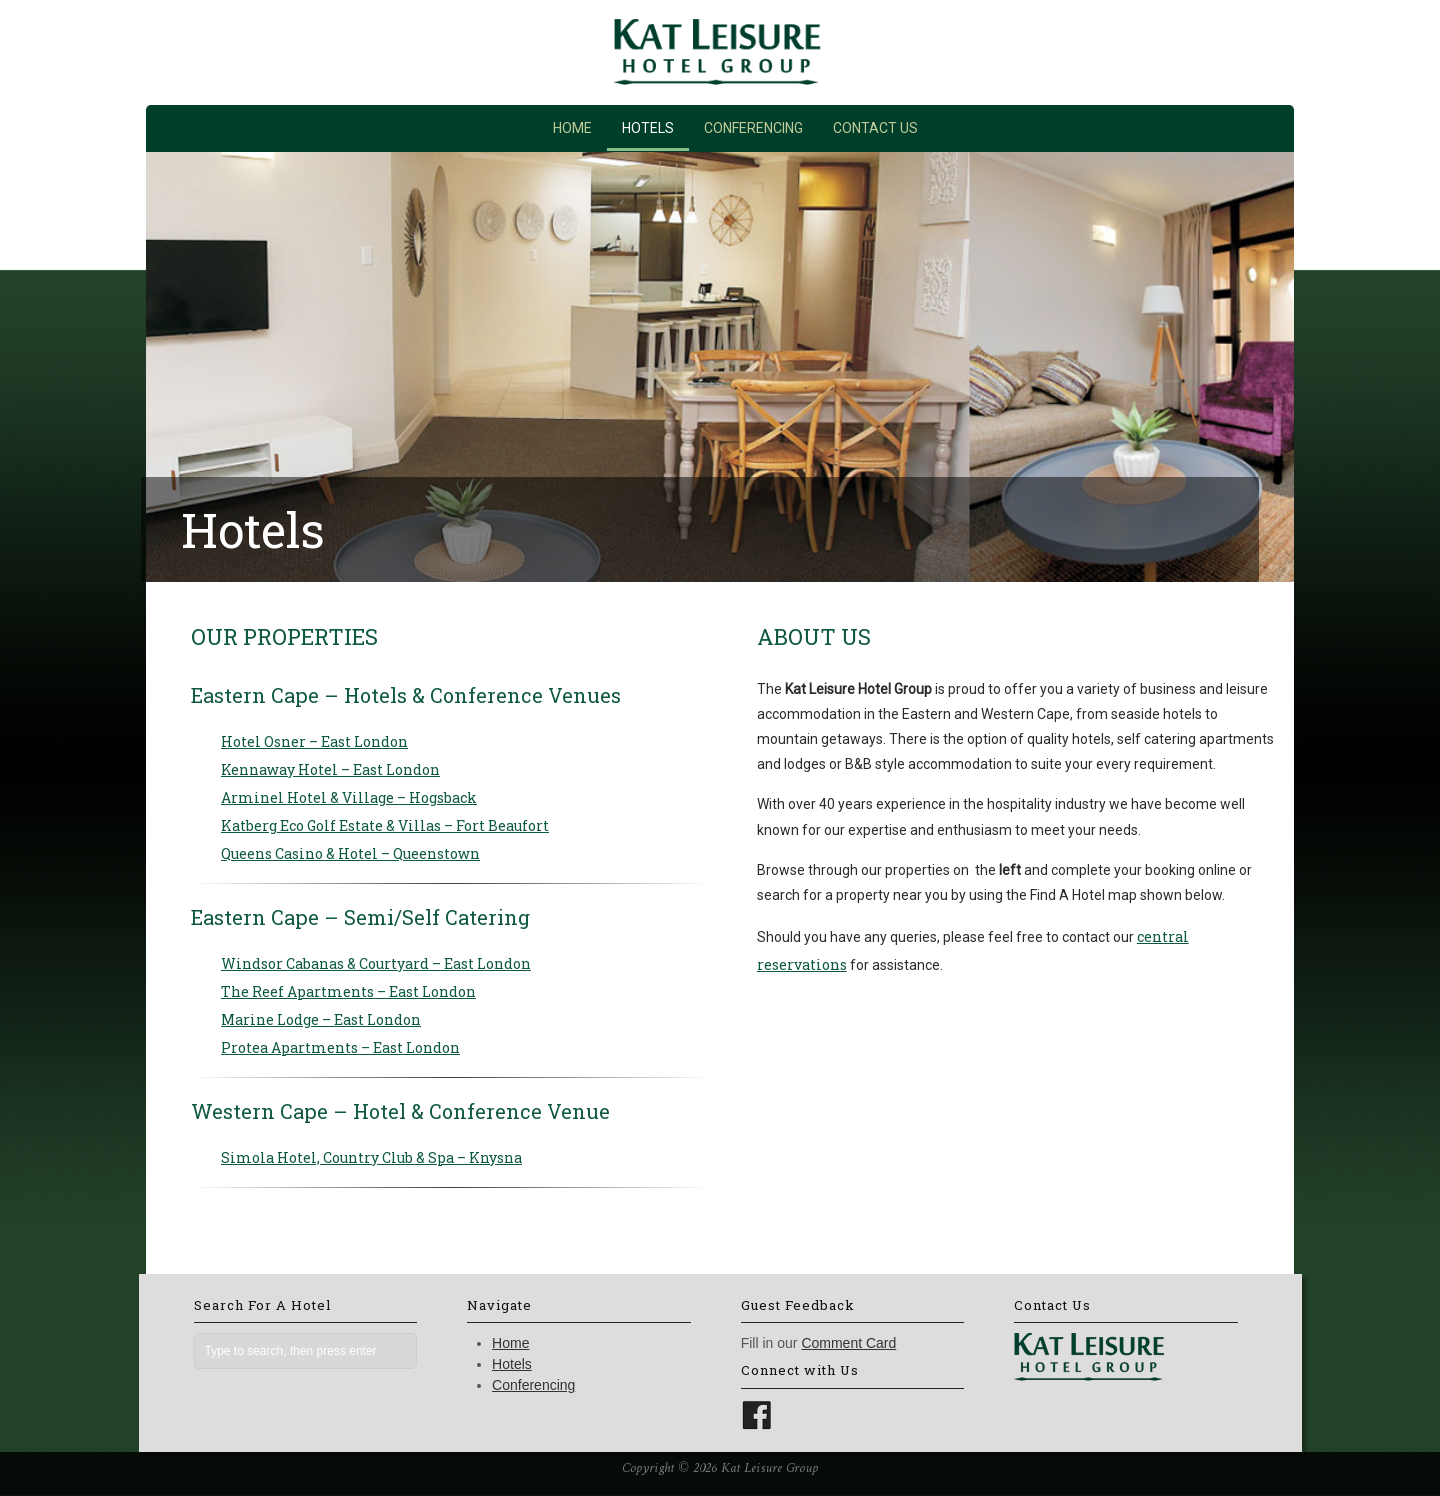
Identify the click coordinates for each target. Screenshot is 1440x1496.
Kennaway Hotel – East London (330, 769)
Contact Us (875, 128)
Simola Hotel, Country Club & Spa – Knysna (371, 1157)
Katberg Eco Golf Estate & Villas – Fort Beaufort (385, 825)
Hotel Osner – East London (314, 741)
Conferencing (753, 128)
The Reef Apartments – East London (348, 991)
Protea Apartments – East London (340, 1047)
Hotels (648, 128)
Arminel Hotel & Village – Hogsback (349, 797)
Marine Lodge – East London (321, 1019)
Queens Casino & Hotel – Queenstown (350, 853)
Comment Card (848, 1343)
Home (572, 128)
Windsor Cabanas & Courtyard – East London (376, 963)
